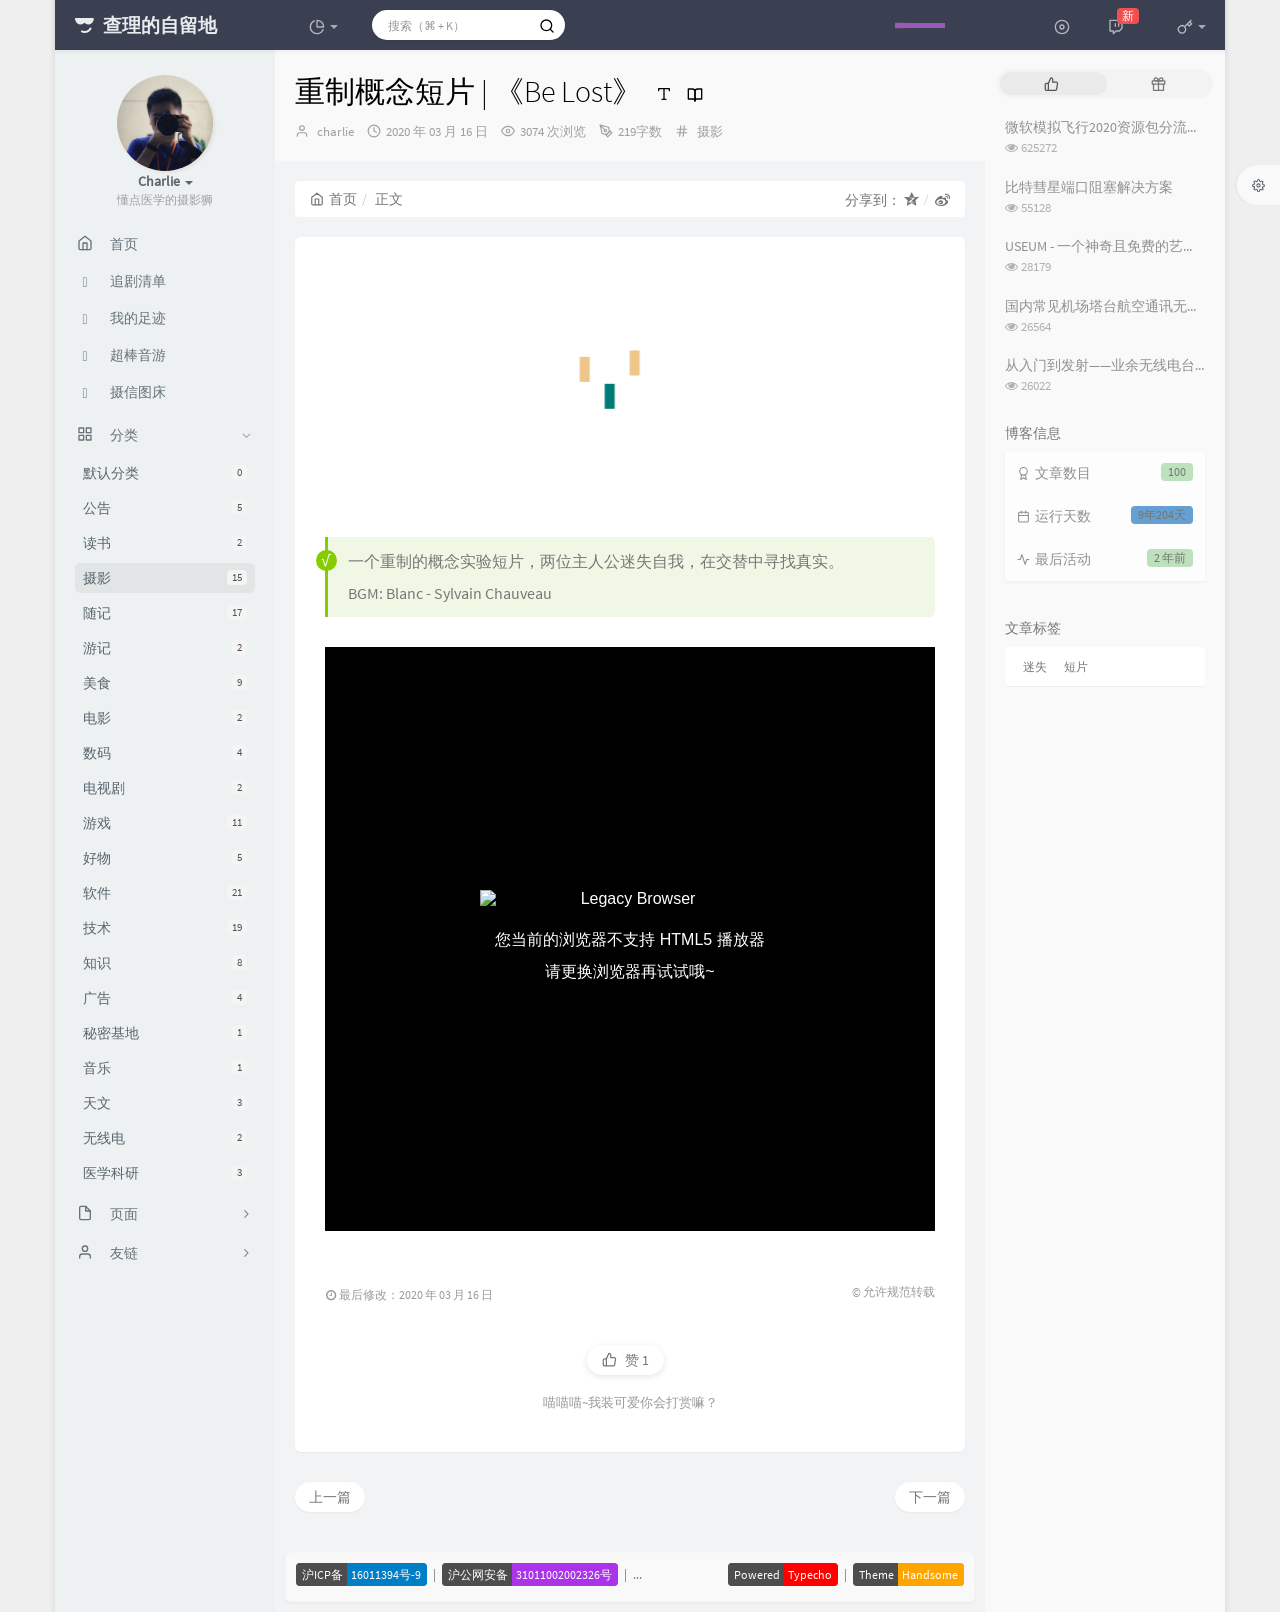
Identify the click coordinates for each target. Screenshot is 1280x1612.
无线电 (165, 1138)
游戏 (165, 823)
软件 (165, 893)
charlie (335, 131)
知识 (165, 963)
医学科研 (165, 1173)
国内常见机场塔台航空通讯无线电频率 (1124, 306)
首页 (333, 199)
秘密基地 (165, 1033)
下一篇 (930, 1497)
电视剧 (165, 788)
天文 (165, 1103)
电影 (165, 718)
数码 (165, 753)
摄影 (165, 578)
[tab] (1051, 83)
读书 (165, 543)
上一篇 (330, 1497)
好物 (165, 858)
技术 (165, 928)
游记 (165, 648)
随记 (165, 613)
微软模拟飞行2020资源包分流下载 (1110, 127)
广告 (165, 998)
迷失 (1035, 666)
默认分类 (165, 473)
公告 (165, 508)
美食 (165, 683)
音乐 (165, 1068)
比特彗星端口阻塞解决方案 (1089, 187)
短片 (1076, 666)
